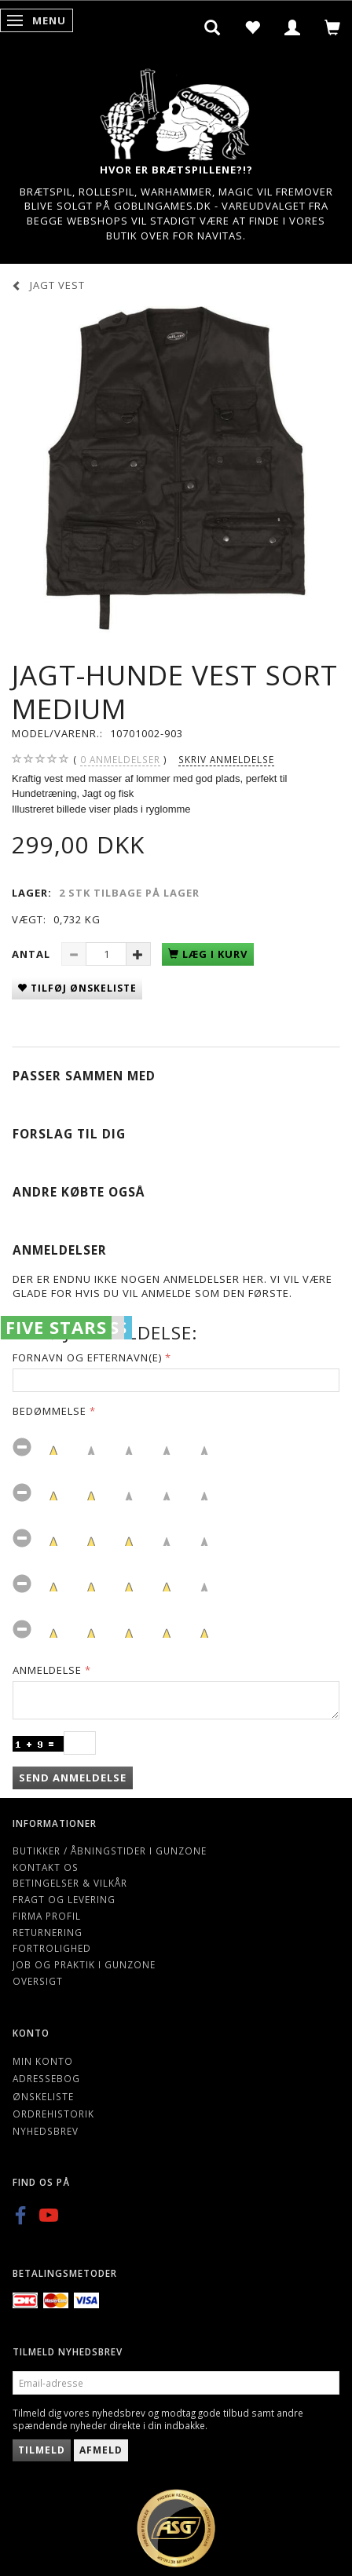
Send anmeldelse (72, 1777)
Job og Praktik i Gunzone (84, 1964)
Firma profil (47, 1915)
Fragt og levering (64, 1899)
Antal (32, 954)
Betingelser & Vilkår (70, 1882)
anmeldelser (120, 759)
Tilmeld (41, 2450)
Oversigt (38, 1981)
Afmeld (101, 2450)
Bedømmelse (49, 1411)
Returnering (47, 1932)
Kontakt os (46, 1867)
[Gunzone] (176, 110)
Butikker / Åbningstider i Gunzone (110, 1850)
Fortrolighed (52, 1948)
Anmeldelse (47, 1670)
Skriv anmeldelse (226, 759)
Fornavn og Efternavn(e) (87, 1357)
